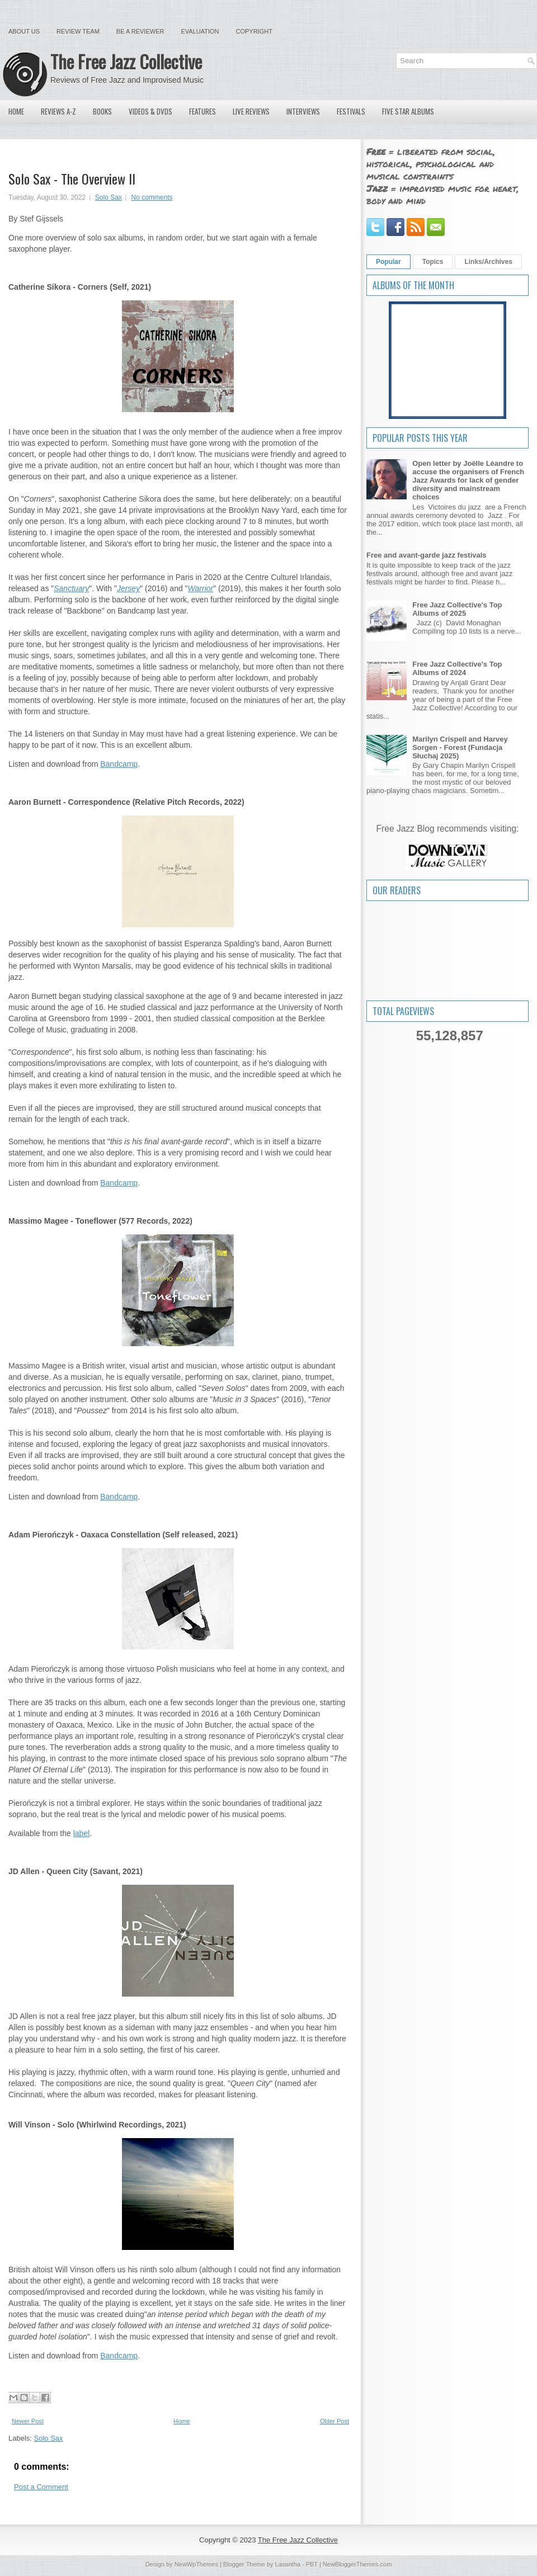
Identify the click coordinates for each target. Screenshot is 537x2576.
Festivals (351, 111)
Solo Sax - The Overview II (71, 178)
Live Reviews (251, 111)
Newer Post (28, 2421)
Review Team (78, 31)
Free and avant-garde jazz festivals (426, 555)
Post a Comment (41, 2487)
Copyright (254, 31)
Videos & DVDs (150, 111)
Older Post (334, 2421)
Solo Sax (108, 197)
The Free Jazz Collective (126, 61)
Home (16, 111)
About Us (24, 31)
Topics (433, 262)
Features (202, 111)
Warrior (201, 588)
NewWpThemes (196, 2564)
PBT (312, 2564)
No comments (151, 197)
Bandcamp (119, 763)
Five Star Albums (408, 111)
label (81, 1833)
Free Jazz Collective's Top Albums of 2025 (457, 609)
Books (102, 111)
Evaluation (200, 31)
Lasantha (287, 2564)
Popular (388, 262)
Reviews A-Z (58, 111)
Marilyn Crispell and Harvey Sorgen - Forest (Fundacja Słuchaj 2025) (460, 747)
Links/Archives (488, 262)
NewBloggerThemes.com (357, 2564)
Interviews (303, 111)
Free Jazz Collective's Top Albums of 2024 (457, 668)
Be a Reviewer (140, 31)
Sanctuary (71, 588)
